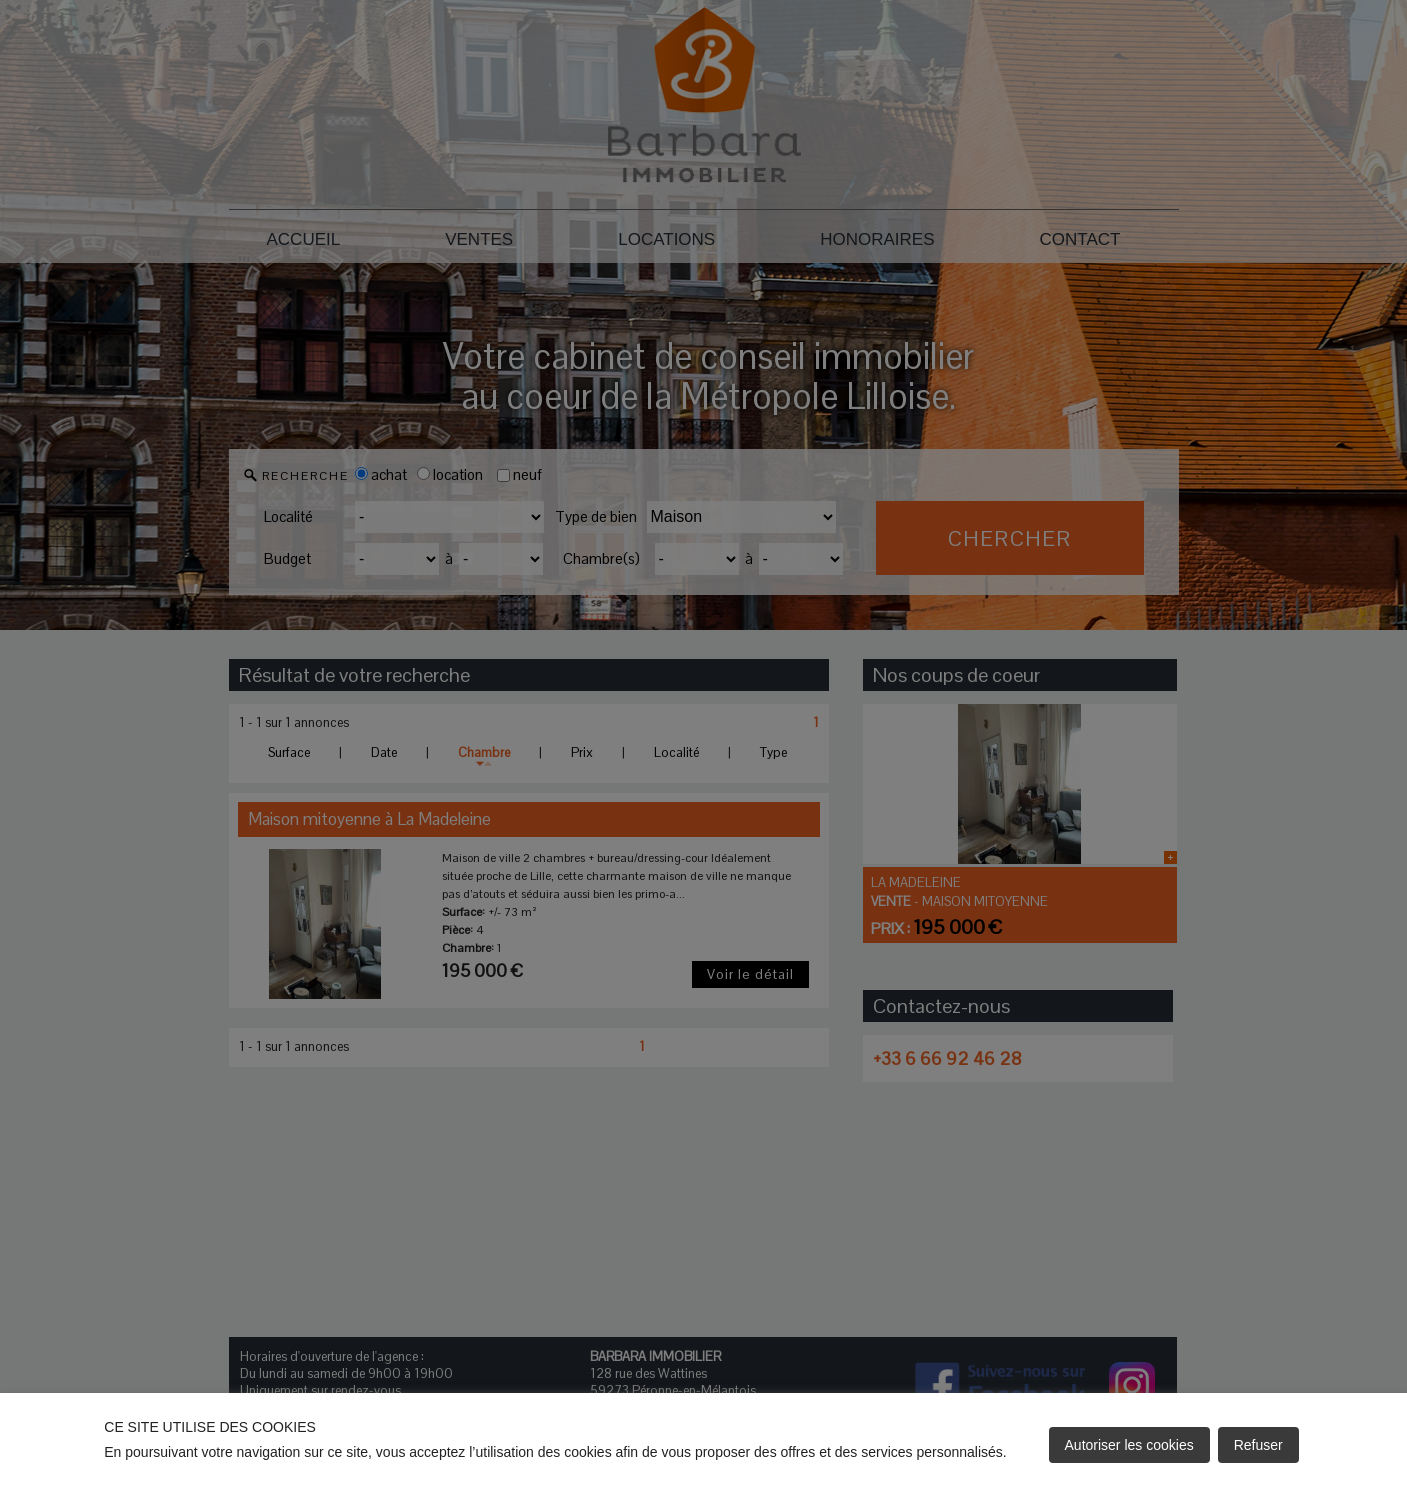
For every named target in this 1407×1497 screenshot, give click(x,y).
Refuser (1258, 1445)
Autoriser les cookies (1129, 1445)
